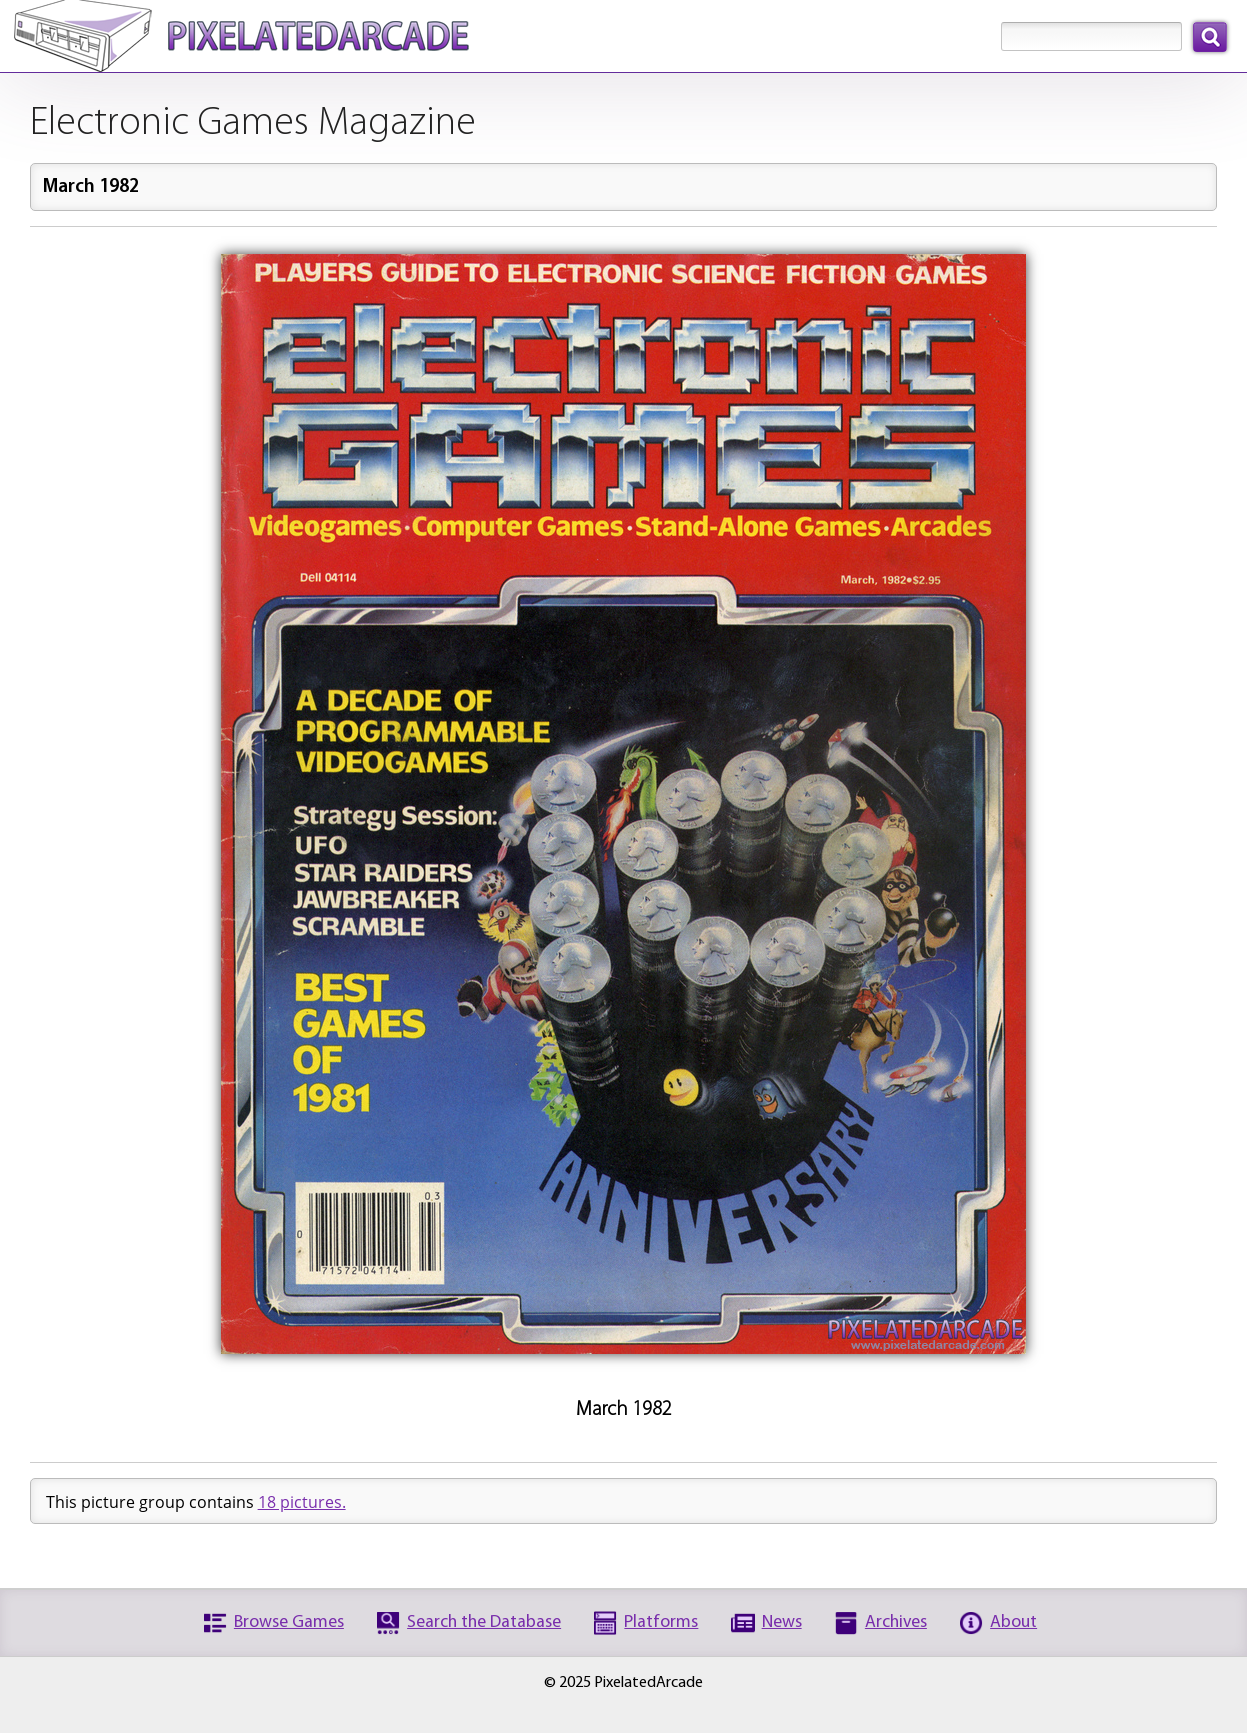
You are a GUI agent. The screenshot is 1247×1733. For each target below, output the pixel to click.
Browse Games (289, 1622)
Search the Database (484, 1622)
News (782, 1622)
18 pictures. (302, 1502)
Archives (896, 1622)
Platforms (661, 1622)
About (1013, 1622)
